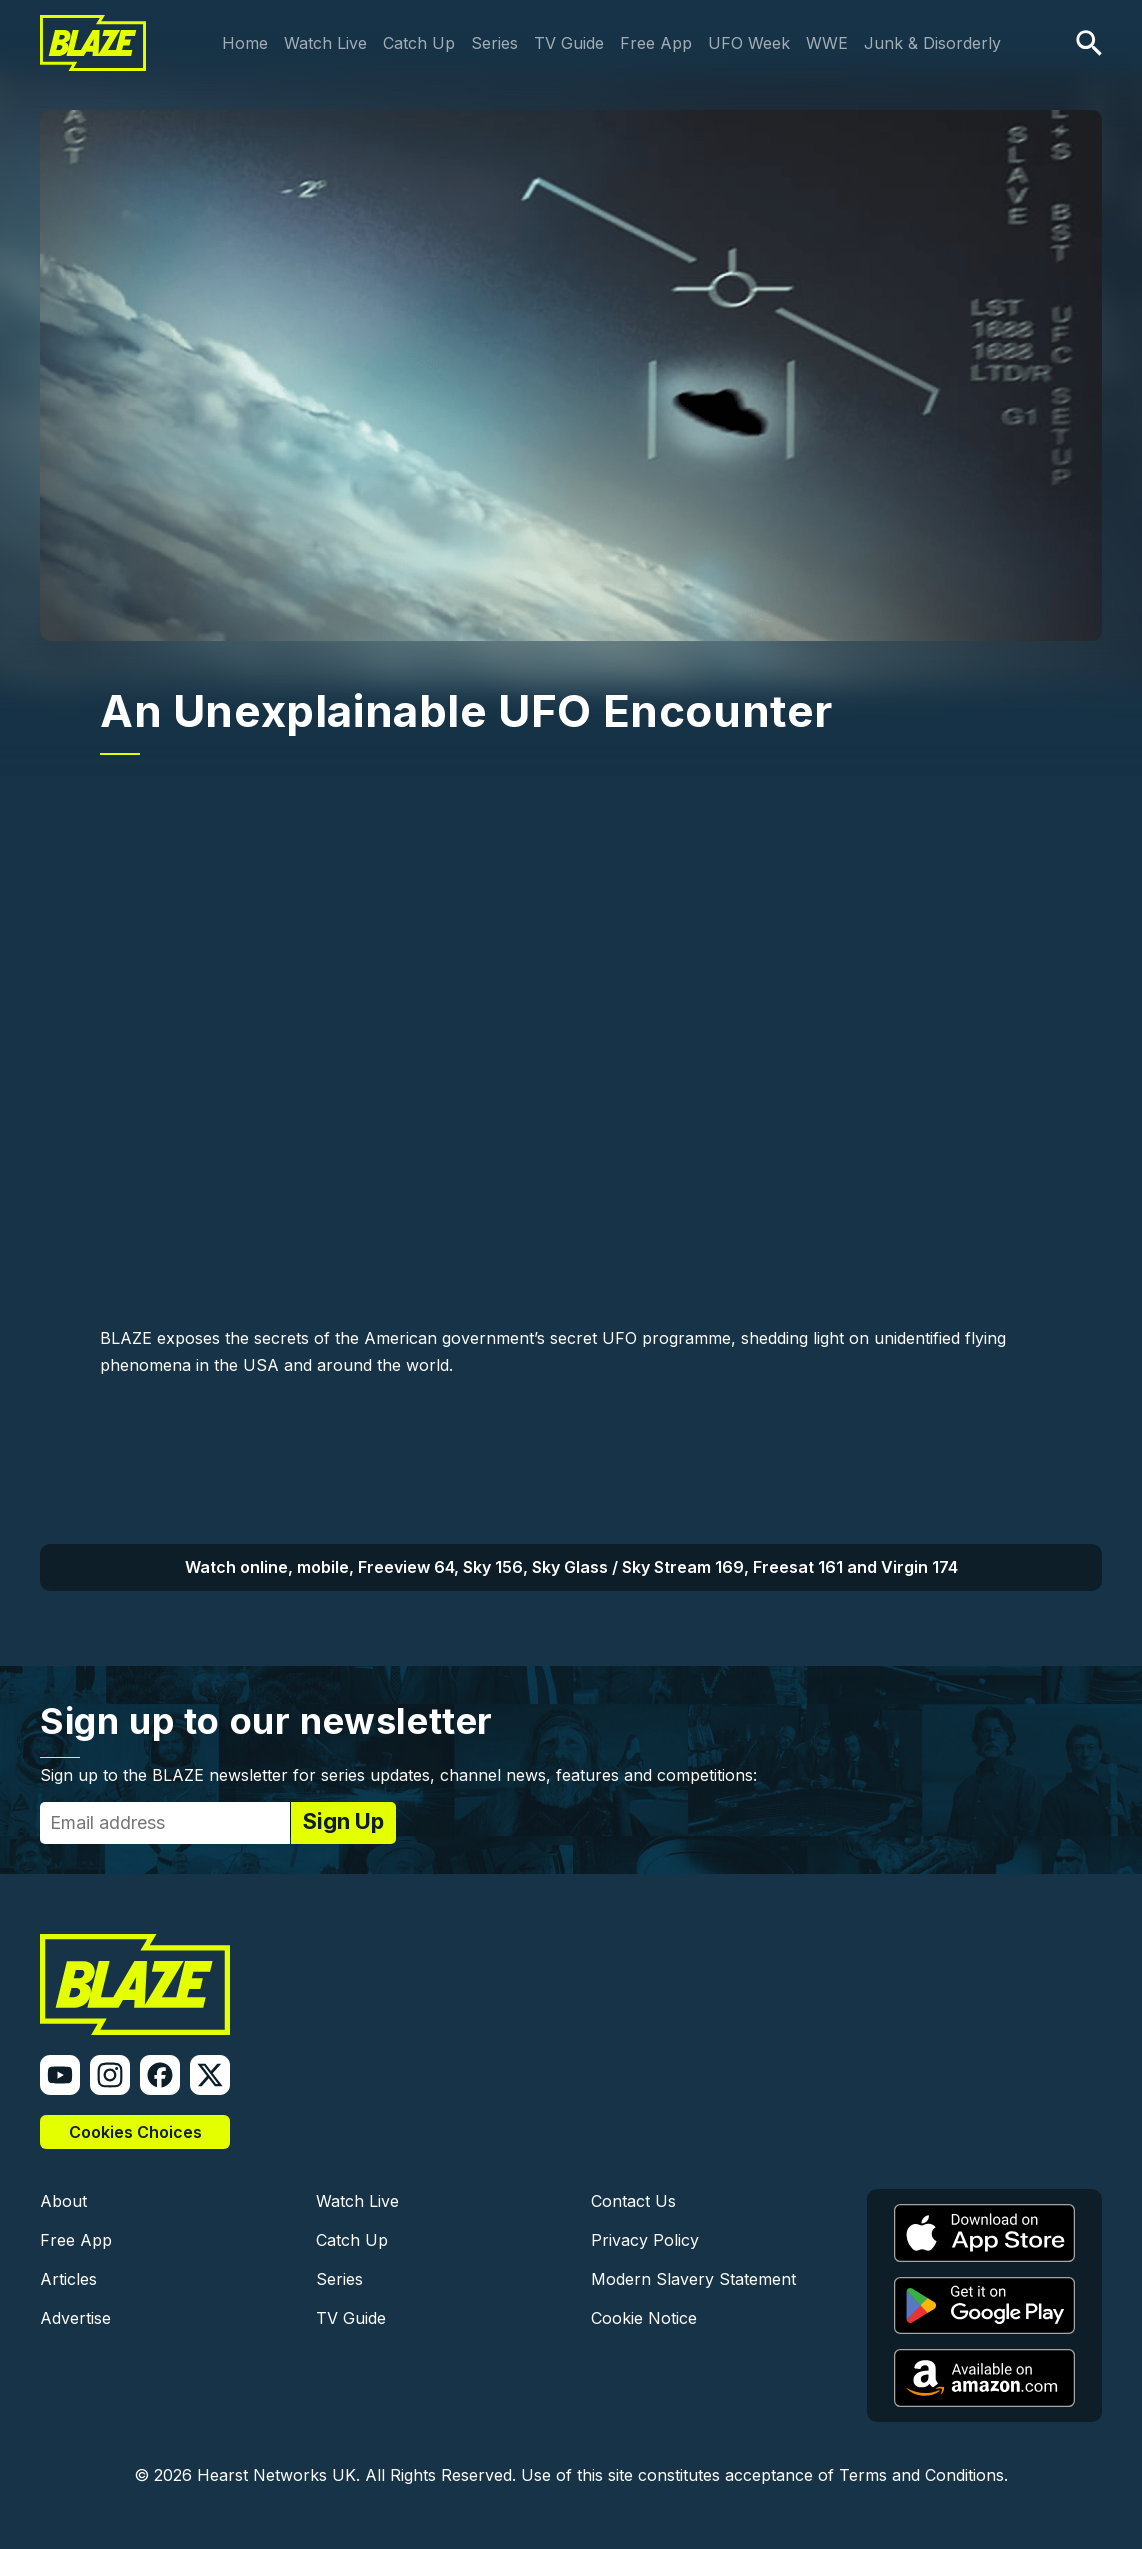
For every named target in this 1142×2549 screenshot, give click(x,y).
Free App (656, 43)
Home (245, 43)
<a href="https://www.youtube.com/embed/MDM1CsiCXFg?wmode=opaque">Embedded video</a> (571, 1060)
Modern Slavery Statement (693, 2279)
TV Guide (569, 43)
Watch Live (325, 43)
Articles (68, 2279)
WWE (827, 43)
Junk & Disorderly (932, 43)
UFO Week (749, 43)
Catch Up (419, 43)
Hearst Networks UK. (278, 2475)
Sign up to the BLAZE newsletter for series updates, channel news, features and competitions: (398, 1775)
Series (494, 43)
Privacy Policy (645, 2240)
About (63, 2201)
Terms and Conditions (921, 2475)
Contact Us (633, 2201)
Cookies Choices (135, 2132)
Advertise (75, 2318)
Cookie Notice (644, 2318)
